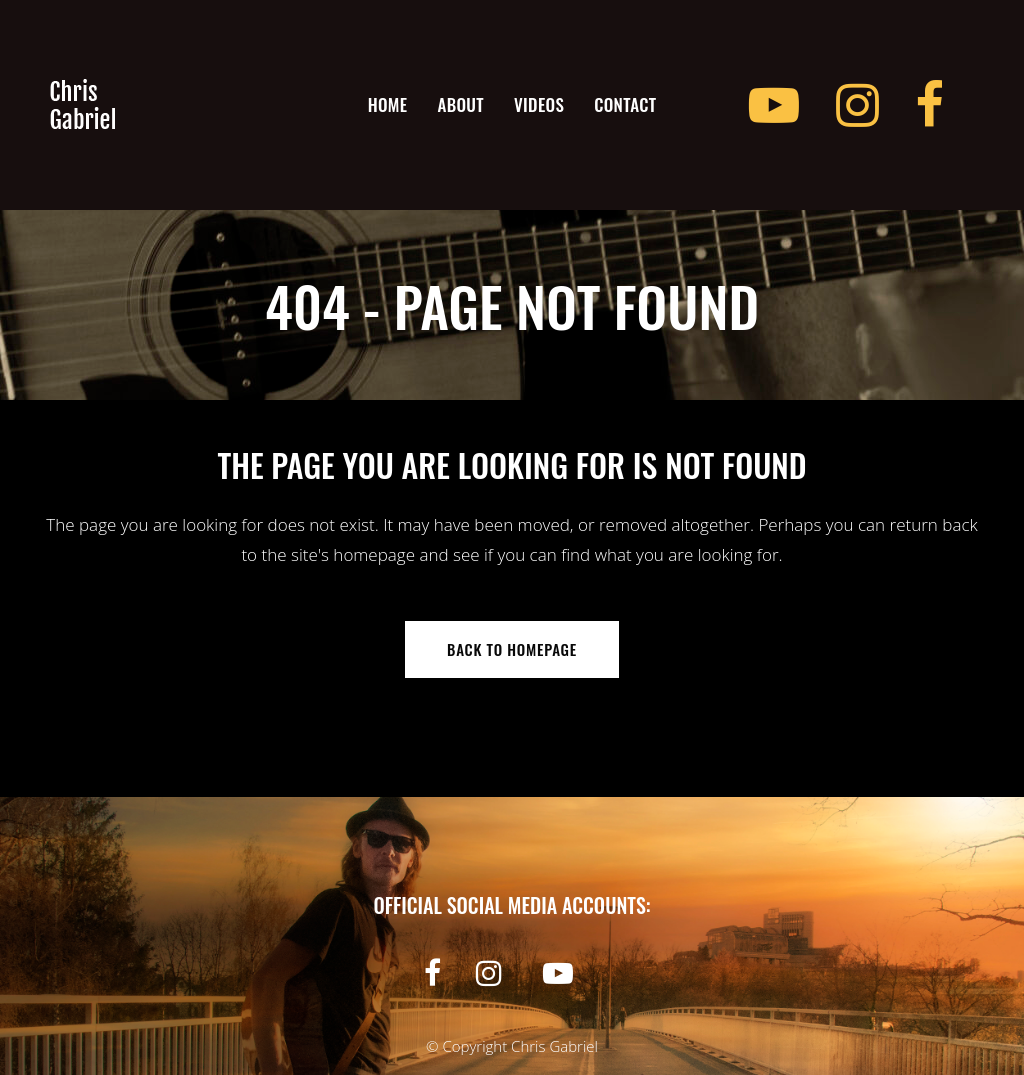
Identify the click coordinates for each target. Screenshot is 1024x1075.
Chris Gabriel (554, 1046)
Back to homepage (512, 649)
